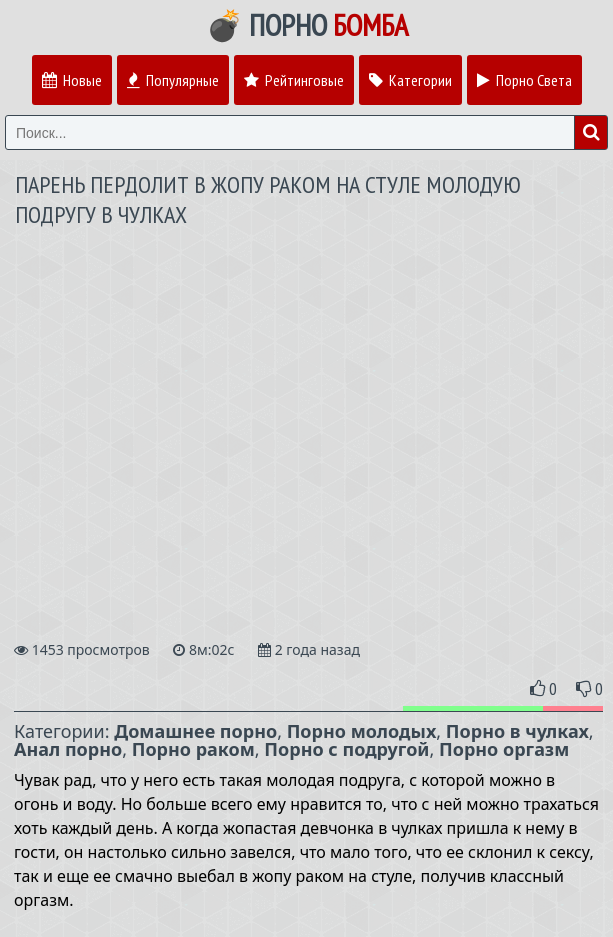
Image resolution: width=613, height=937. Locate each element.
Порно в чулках (517, 731)
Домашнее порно (195, 731)
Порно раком (193, 749)
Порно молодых (362, 731)
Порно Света (524, 80)
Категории (410, 80)
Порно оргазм (504, 749)
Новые (72, 80)
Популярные (173, 80)
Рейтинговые (294, 80)
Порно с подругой (346, 749)
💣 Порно (307, 25)
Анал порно (68, 749)
